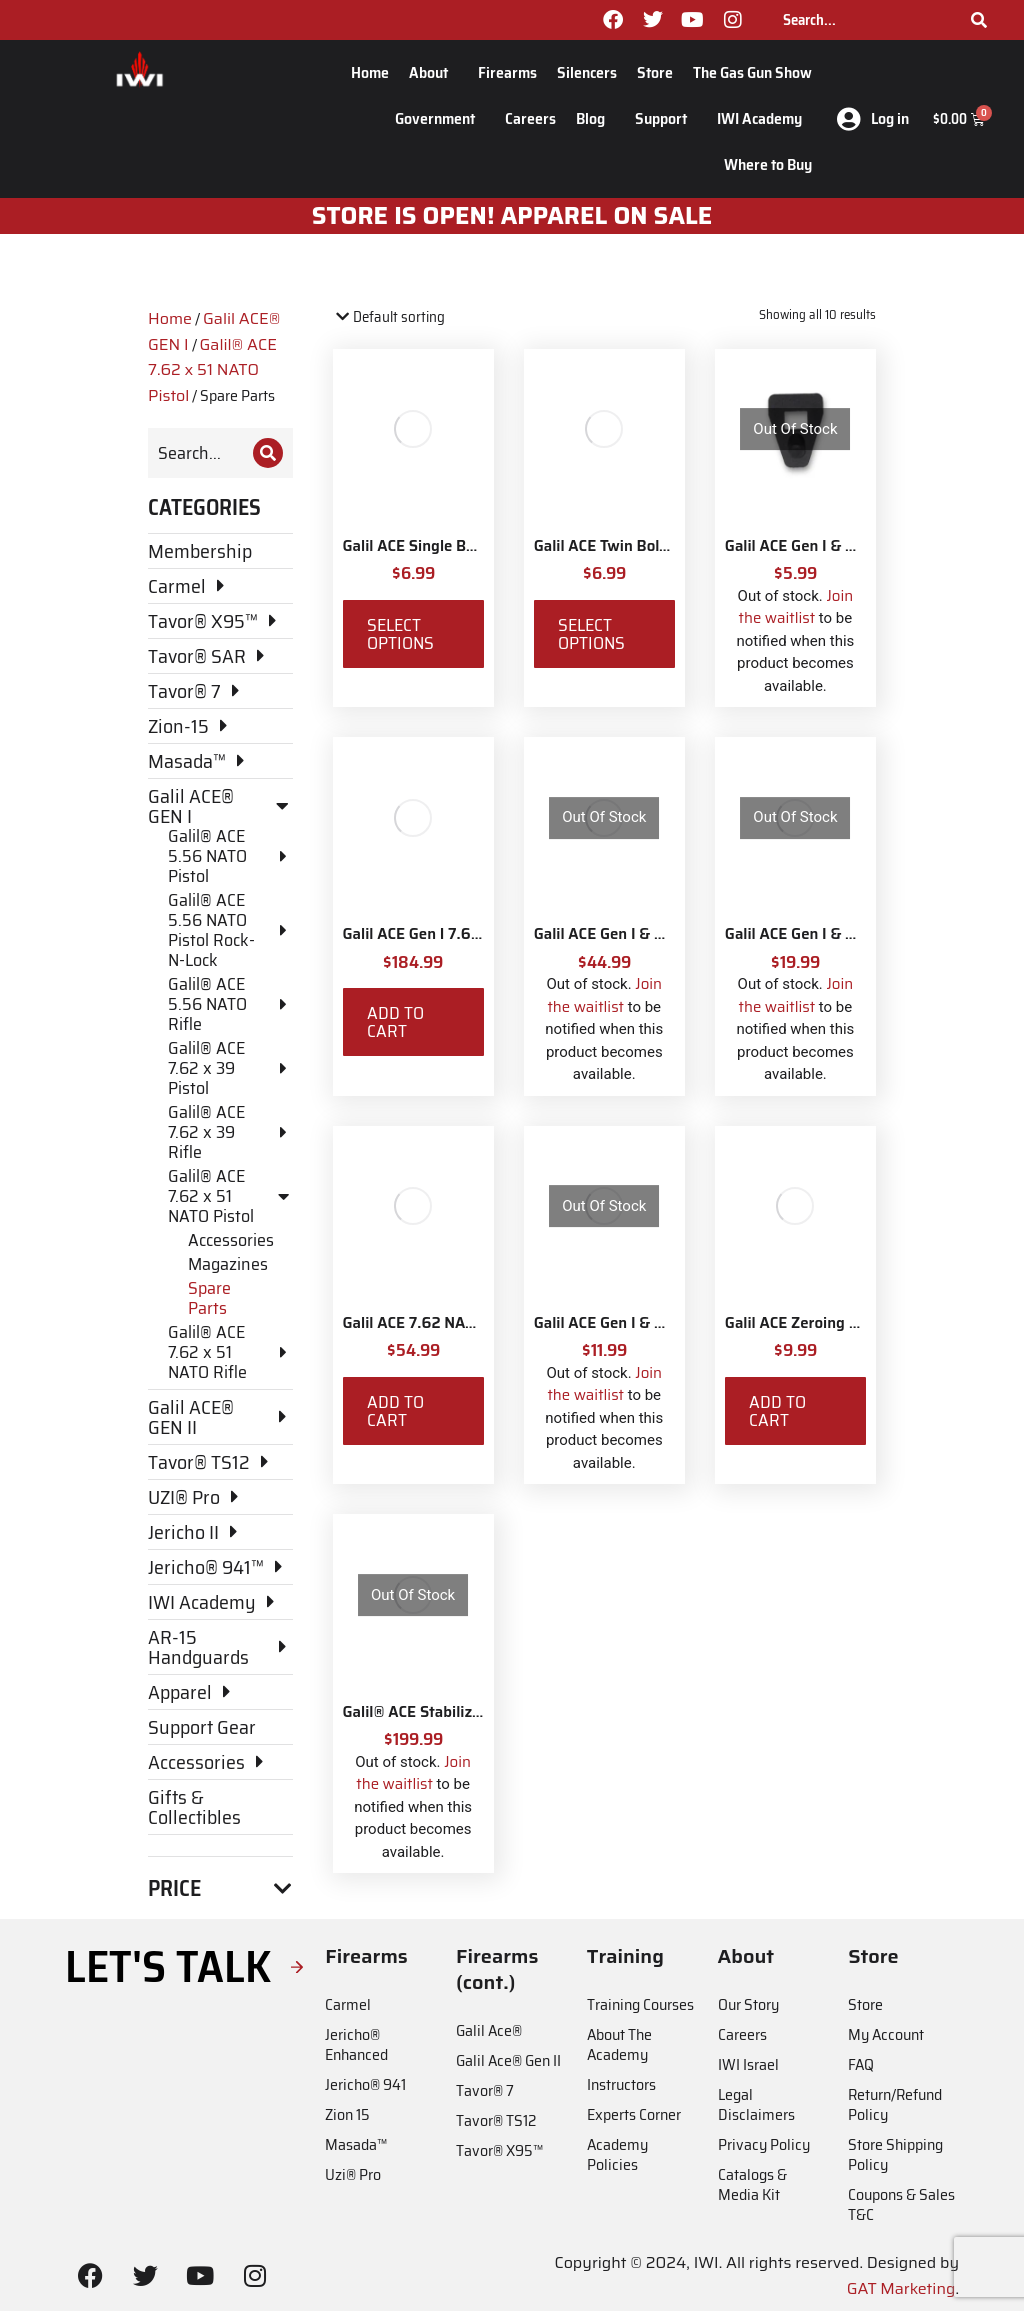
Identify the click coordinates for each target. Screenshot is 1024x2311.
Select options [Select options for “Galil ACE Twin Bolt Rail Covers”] (591, 634)
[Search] (979, 20)
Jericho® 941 (365, 2084)
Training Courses (640, 2004)
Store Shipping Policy (895, 2154)
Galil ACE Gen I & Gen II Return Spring (665, 1323)
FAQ (861, 2064)
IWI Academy (764, 118)
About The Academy (619, 2044)
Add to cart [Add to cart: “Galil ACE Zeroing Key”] (777, 1411)
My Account (886, 2034)
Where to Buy (768, 164)
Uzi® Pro (353, 2174)
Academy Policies (617, 2154)
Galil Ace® (489, 2030)
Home (370, 72)
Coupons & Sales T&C (901, 2204)
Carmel (348, 2004)
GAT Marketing (901, 2288)
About (433, 72)
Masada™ (356, 2144)
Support (666, 118)
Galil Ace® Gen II (508, 2060)
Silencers (587, 72)
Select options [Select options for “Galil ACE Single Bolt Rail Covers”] (400, 634)
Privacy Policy (764, 2144)
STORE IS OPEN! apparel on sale (512, 216)
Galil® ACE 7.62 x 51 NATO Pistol (212, 370)
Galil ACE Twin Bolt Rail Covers (640, 546)
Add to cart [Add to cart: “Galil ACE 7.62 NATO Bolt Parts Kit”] (395, 1411)
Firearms (507, 72)
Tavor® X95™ (499, 2150)
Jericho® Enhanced (356, 2044)
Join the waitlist (796, 607)
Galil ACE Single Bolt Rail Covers (454, 546)
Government (440, 118)
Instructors (621, 2084)
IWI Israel (748, 2064)
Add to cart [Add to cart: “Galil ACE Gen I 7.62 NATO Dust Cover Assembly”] (395, 1022)
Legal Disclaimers (756, 2104)
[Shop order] (418, 317)
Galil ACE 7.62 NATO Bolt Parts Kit (462, 1323)
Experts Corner (634, 2114)
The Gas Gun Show (752, 72)
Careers (530, 118)
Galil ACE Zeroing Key (800, 1323)
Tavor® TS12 (496, 2120)
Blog (595, 118)
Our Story (748, 2004)
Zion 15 (347, 2114)
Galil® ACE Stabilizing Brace (440, 1712)
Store (655, 72)
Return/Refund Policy (895, 2104)
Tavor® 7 (485, 2090)
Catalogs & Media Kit (752, 2184)
